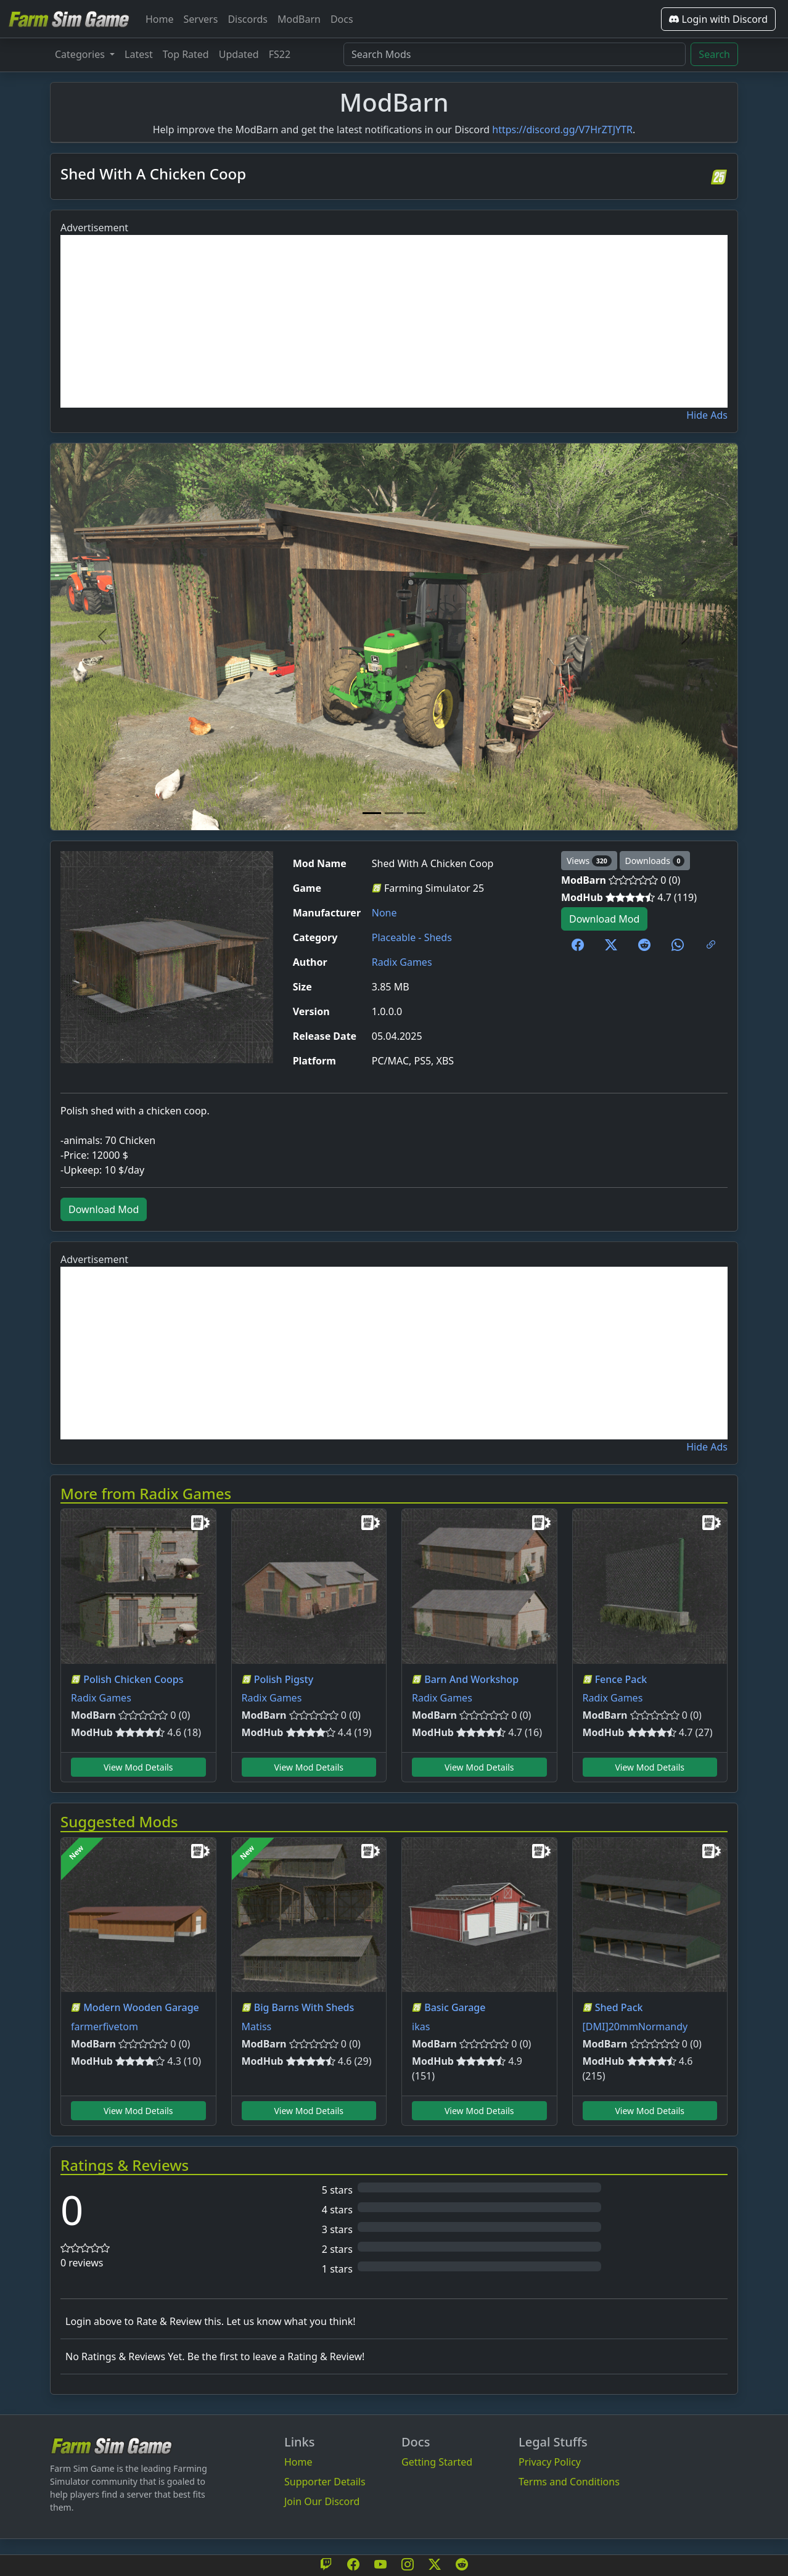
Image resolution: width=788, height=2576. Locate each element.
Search (714, 54)
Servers (201, 19)
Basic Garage (454, 2007)
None (384, 913)
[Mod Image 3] (416, 813)
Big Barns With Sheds (304, 2007)
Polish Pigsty (284, 1679)
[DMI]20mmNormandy (635, 2026)
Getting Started (436, 2462)
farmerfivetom (104, 2026)
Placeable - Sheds (412, 937)
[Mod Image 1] (372, 813)
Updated (239, 54)
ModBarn (299, 19)
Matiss (257, 2026)
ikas (421, 2026)
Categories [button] (81, 54)
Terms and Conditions (569, 2481)
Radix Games (402, 962)
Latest (139, 54)
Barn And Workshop (471, 1679)
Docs (341, 19)
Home (160, 19)
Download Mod (604, 919)
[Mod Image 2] (394, 813)
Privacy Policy (550, 2462)
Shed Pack (619, 2007)
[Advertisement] (394, 321)
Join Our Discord (321, 2501)
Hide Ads (707, 415)
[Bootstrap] (111, 2445)
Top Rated (186, 54)
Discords (248, 19)
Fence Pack (621, 1679)
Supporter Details (325, 2481)
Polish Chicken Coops (133, 1679)
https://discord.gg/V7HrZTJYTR (562, 129)
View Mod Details (138, 1767)
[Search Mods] (514, 54)
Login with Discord (718, 19)
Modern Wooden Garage (141, 2007)
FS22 (279, 54)
